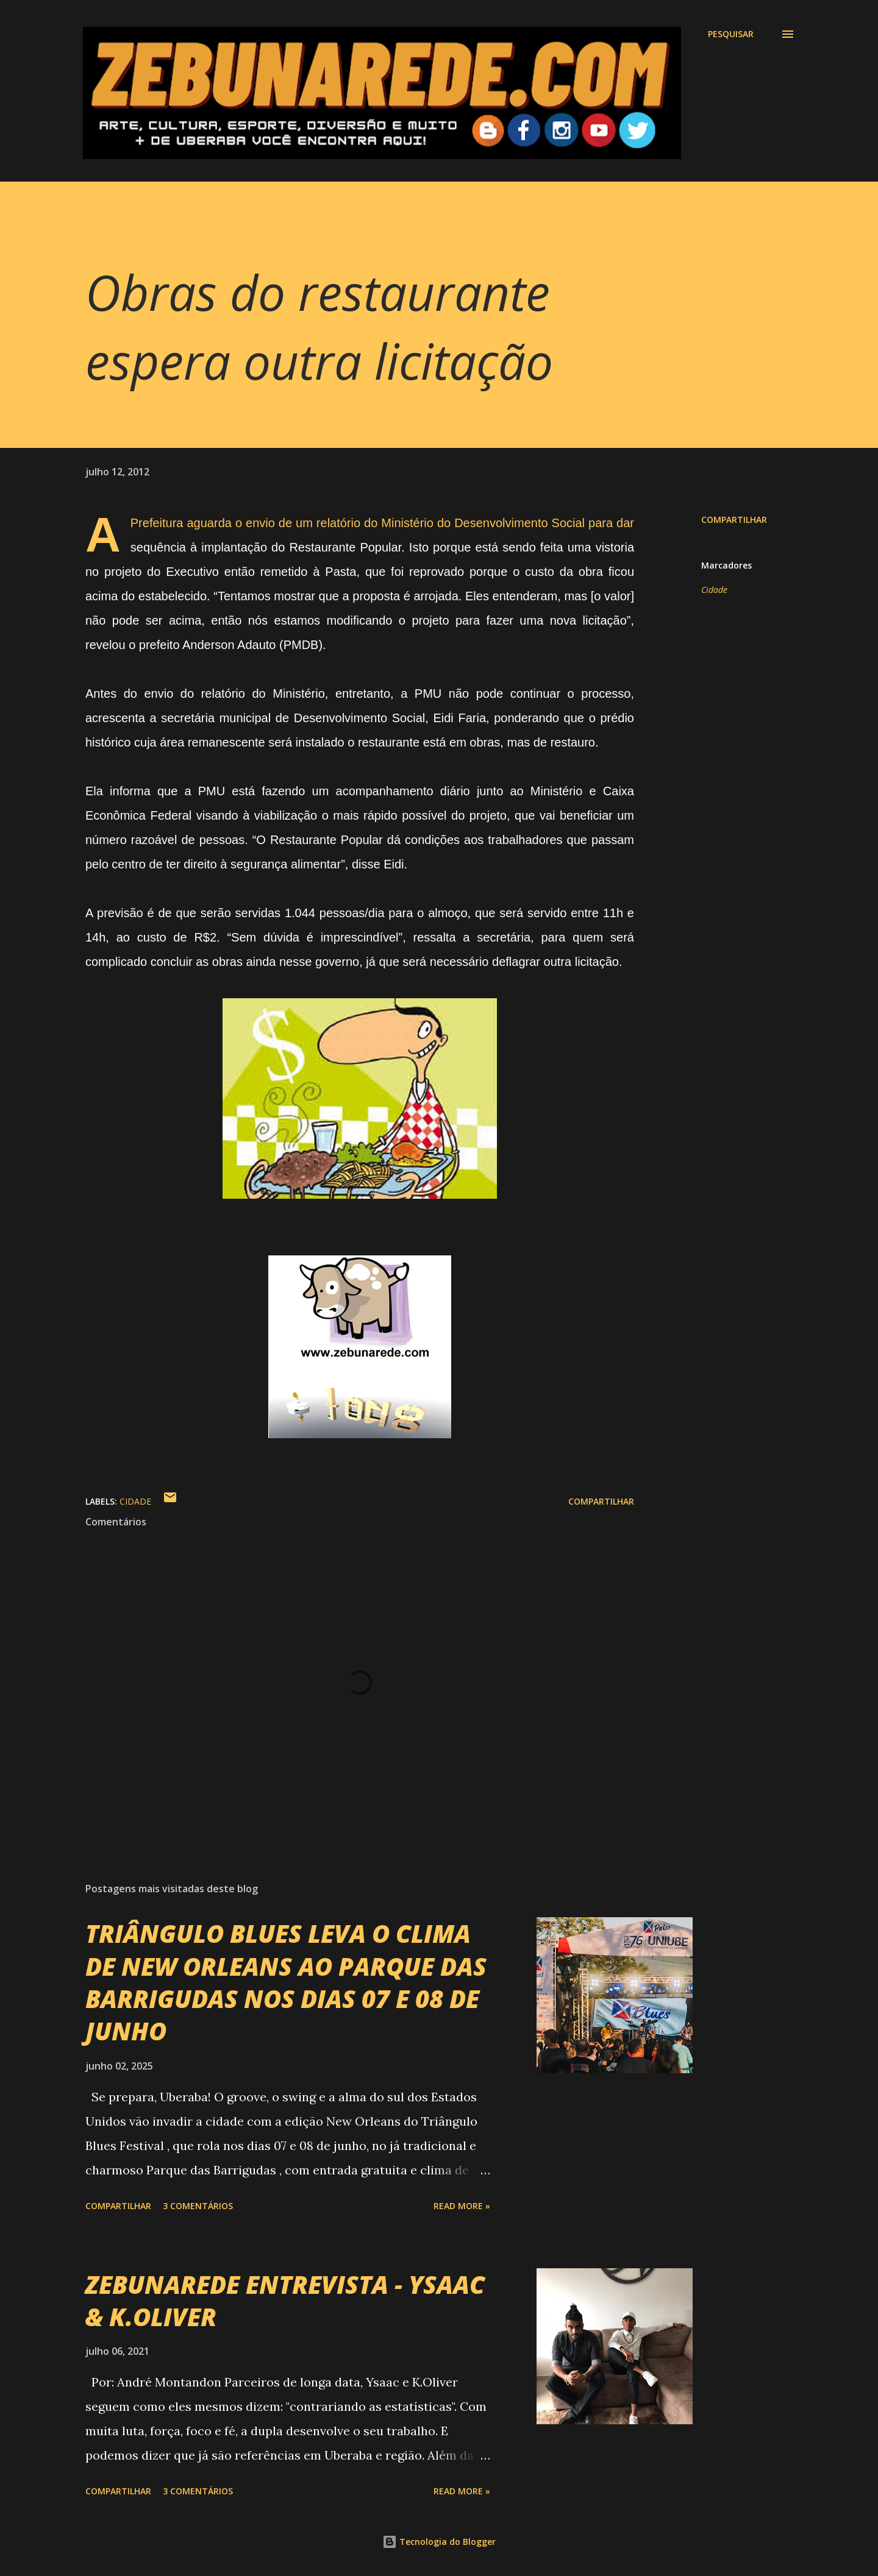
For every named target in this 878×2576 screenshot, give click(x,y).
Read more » (462, 2206)
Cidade (714, 589)
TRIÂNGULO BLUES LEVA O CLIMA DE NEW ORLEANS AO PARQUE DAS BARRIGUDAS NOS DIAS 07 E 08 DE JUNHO (286, 1982)
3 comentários (198, 2206)
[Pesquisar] (731, 34)
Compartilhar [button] (734, 519)
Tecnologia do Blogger (439, 2541)
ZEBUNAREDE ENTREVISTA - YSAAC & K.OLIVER (285, 2300)
